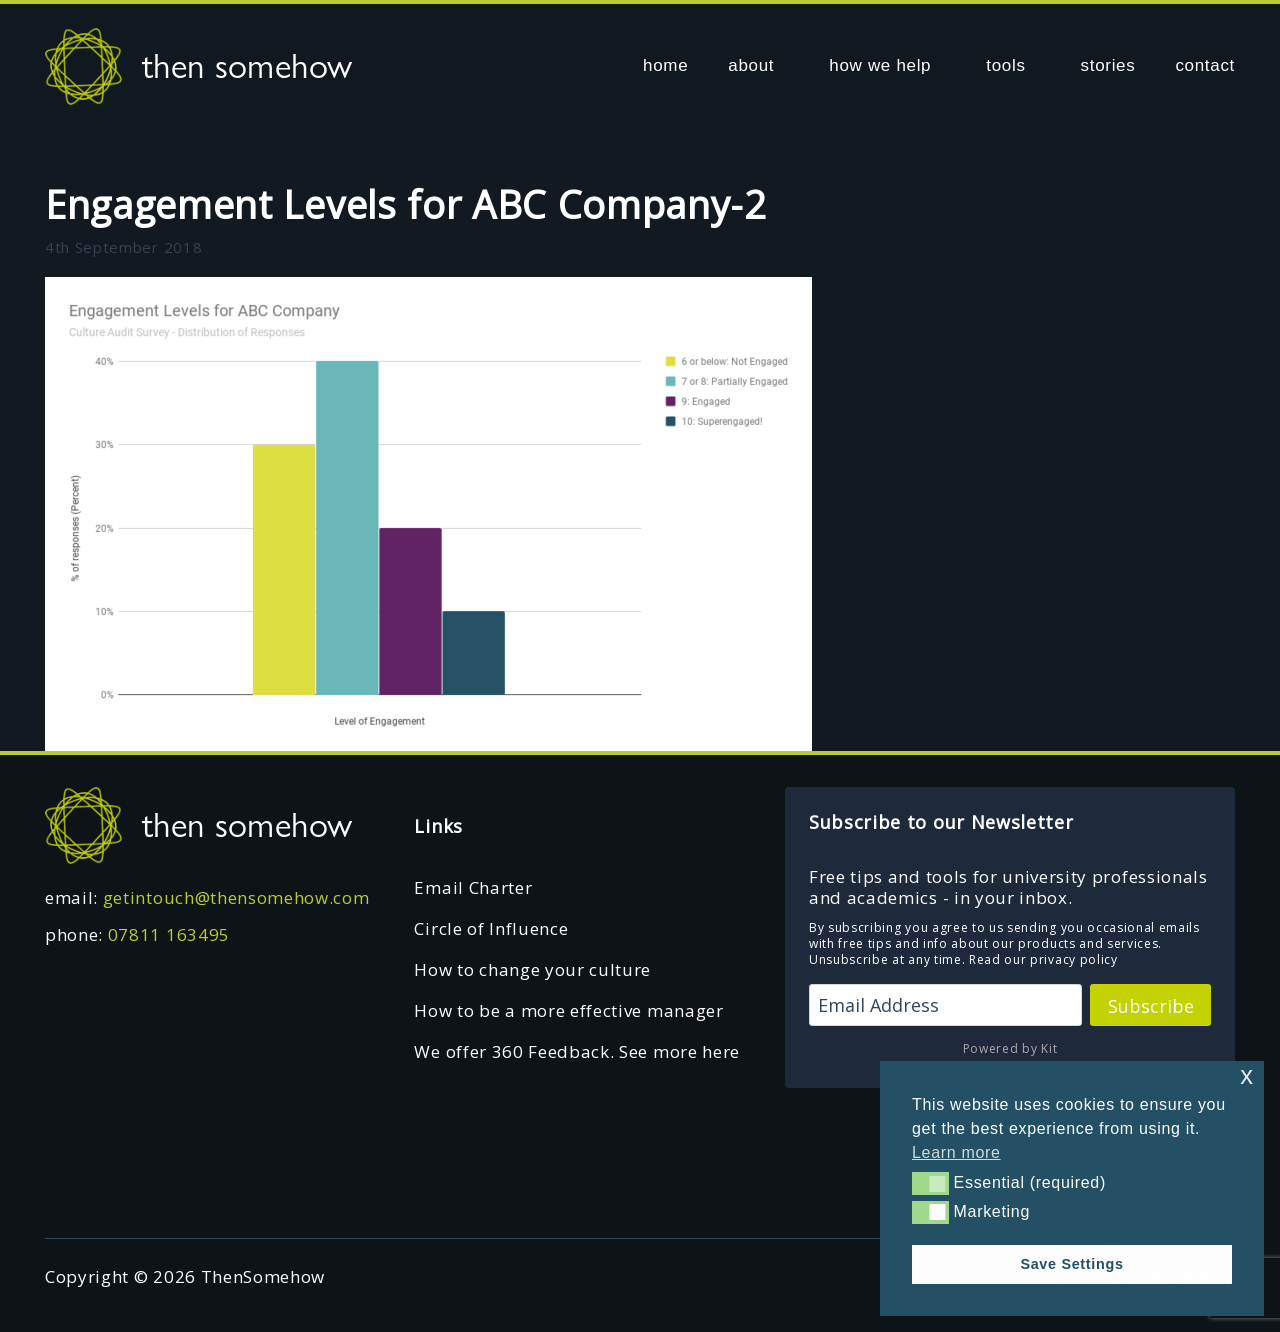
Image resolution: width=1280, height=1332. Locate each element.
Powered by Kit (1010, 1048)
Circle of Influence (491, 928)
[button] (930, 1183)
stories (1108, 65)
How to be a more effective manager (568, 1010)
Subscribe (1151, 1006)
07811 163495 (169, 934)
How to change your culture (532, 969)
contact (1205, 65)
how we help (880, 65)
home (665, 65)
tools (1005, 65)
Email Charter (473, 887)
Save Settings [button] (1071, 1264)
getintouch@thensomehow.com (236, 897)
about (751, 65)
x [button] (1246, 1075)
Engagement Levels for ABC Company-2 (406, 204)
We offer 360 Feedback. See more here (576, 1051)
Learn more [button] (956, 1152)
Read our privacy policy (1043, 959)
